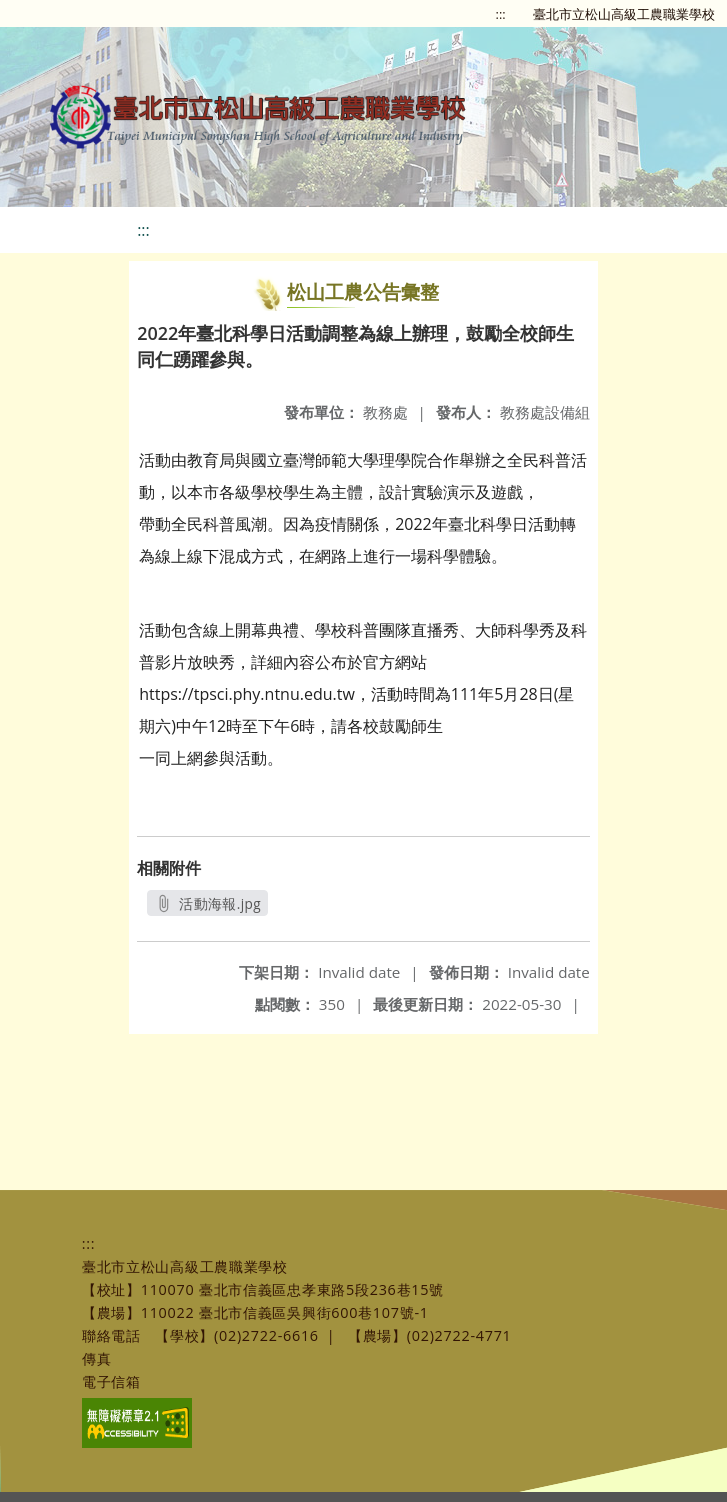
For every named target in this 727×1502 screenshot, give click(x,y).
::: (501, 14)
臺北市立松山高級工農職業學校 (624, 14)
